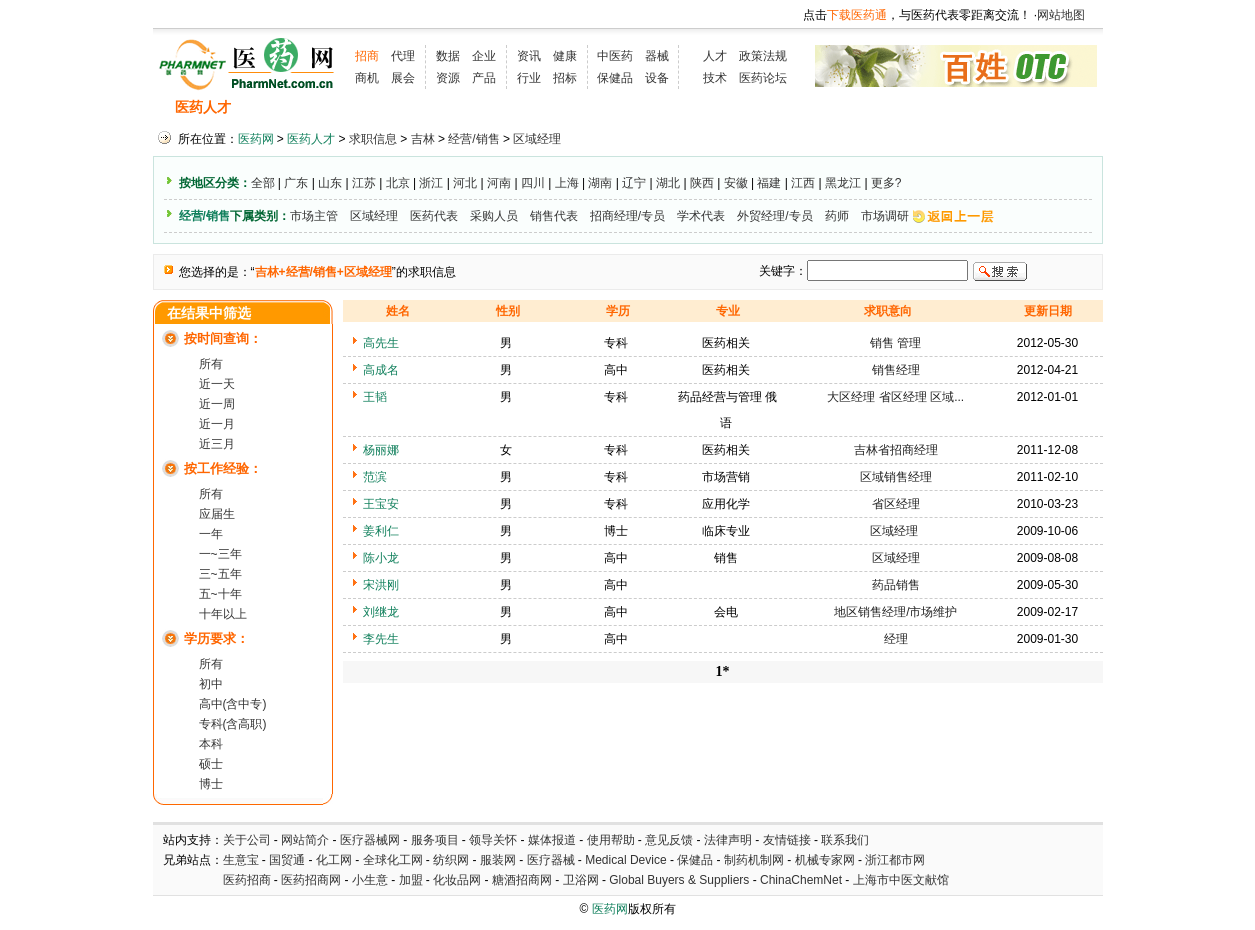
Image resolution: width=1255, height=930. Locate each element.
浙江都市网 (895, 860)
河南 (499, 183)
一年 (211, 534)
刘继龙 (381, 612)
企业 (484, 56)
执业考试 (503, 107)
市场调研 (885, 216)
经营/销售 (473, 139)
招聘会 (430, 107)
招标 (565, 78)
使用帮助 (611, 840)
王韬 (375, 397)
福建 (769, 183)
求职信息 (358, 107)
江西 (803, 183)
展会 (403, 78)
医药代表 (434, 216)
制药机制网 (754, 860)
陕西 (702, 183)
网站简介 (305, 840)
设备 (657, 78)
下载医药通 (857, 15)
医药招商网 (311, 880)
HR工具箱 (743, 107)
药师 (837, 216)
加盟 (412, 880)
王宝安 (381, 504)
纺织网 (451, 860)
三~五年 (220, 574)
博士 (211, 784)
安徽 (736, 183)
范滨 (375, 477)
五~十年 (220, 594)
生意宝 (241, 860)
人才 (715, 56)
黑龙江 (843, 183)
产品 (484, 78)
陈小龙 (381, 558)
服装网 (498, 860)
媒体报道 (552, 840)
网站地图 (1061, 15)
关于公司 (247, 840)
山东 (330, 183)
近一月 (217, 424)
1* (723, 671)
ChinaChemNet (801, 880)
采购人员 (494, 216)
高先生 (381, 343)
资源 (448, 78)
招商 (367, 56)
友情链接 (787, 840)
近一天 (217, 384)
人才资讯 (582, 107)
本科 (211, 744)
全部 (263, 183)
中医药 (615, 56)
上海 (567, 183)
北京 (398, 183)
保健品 (615, 78)
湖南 (600, 183)
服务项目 (435, 840)
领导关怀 (493, 840)
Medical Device (625, 860)
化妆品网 (457, 880)
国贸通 (287, 860)
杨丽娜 (381, 450)
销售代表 (554, 216)
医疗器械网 (370, 840)
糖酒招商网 (522, 880)
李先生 (381, 639)
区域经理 (537, 139)
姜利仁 (381, 531)
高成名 (381, 370)
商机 (367, 78)
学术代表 (701, 216)
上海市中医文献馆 (901, 880)
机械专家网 (825, 860)
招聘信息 (279, 107)
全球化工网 (393, 860)
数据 (448, 56)
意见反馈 (669, 840)
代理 (403, 56)
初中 (211, 684)
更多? (886, 183)
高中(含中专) (233, 704)
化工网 (334, 860)
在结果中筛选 (209, 313)
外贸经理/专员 (774, 216)
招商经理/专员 (627, 216)
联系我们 (845, 840)
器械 (657, 56)
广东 (296, 183)
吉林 (423, 139)
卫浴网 (582, 880)
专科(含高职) (233, 724)
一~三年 (220, 554)
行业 (529, 78)
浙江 (431, 183)
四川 (533, 183)
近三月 (217, 444)
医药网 (256, 139)
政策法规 (763, 56)
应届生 (217, 514)
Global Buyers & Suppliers (679, 880)
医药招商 (247, 880)
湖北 (668, 183)
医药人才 (203, 107)
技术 (715, 78)
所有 (211, 364)
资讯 (529, 56)
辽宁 (634, 183)
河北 (465, 183)
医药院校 (661, 107)
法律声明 (728, 840)
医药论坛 (763, 78)
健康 (565, 56)
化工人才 (826, 107)
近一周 (217, 404)
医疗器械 (551, 860)
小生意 (370, 880)
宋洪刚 (381, 585)
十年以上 (223, 614)
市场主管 (314, 216)
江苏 (364, 183)
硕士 (211, 764)
